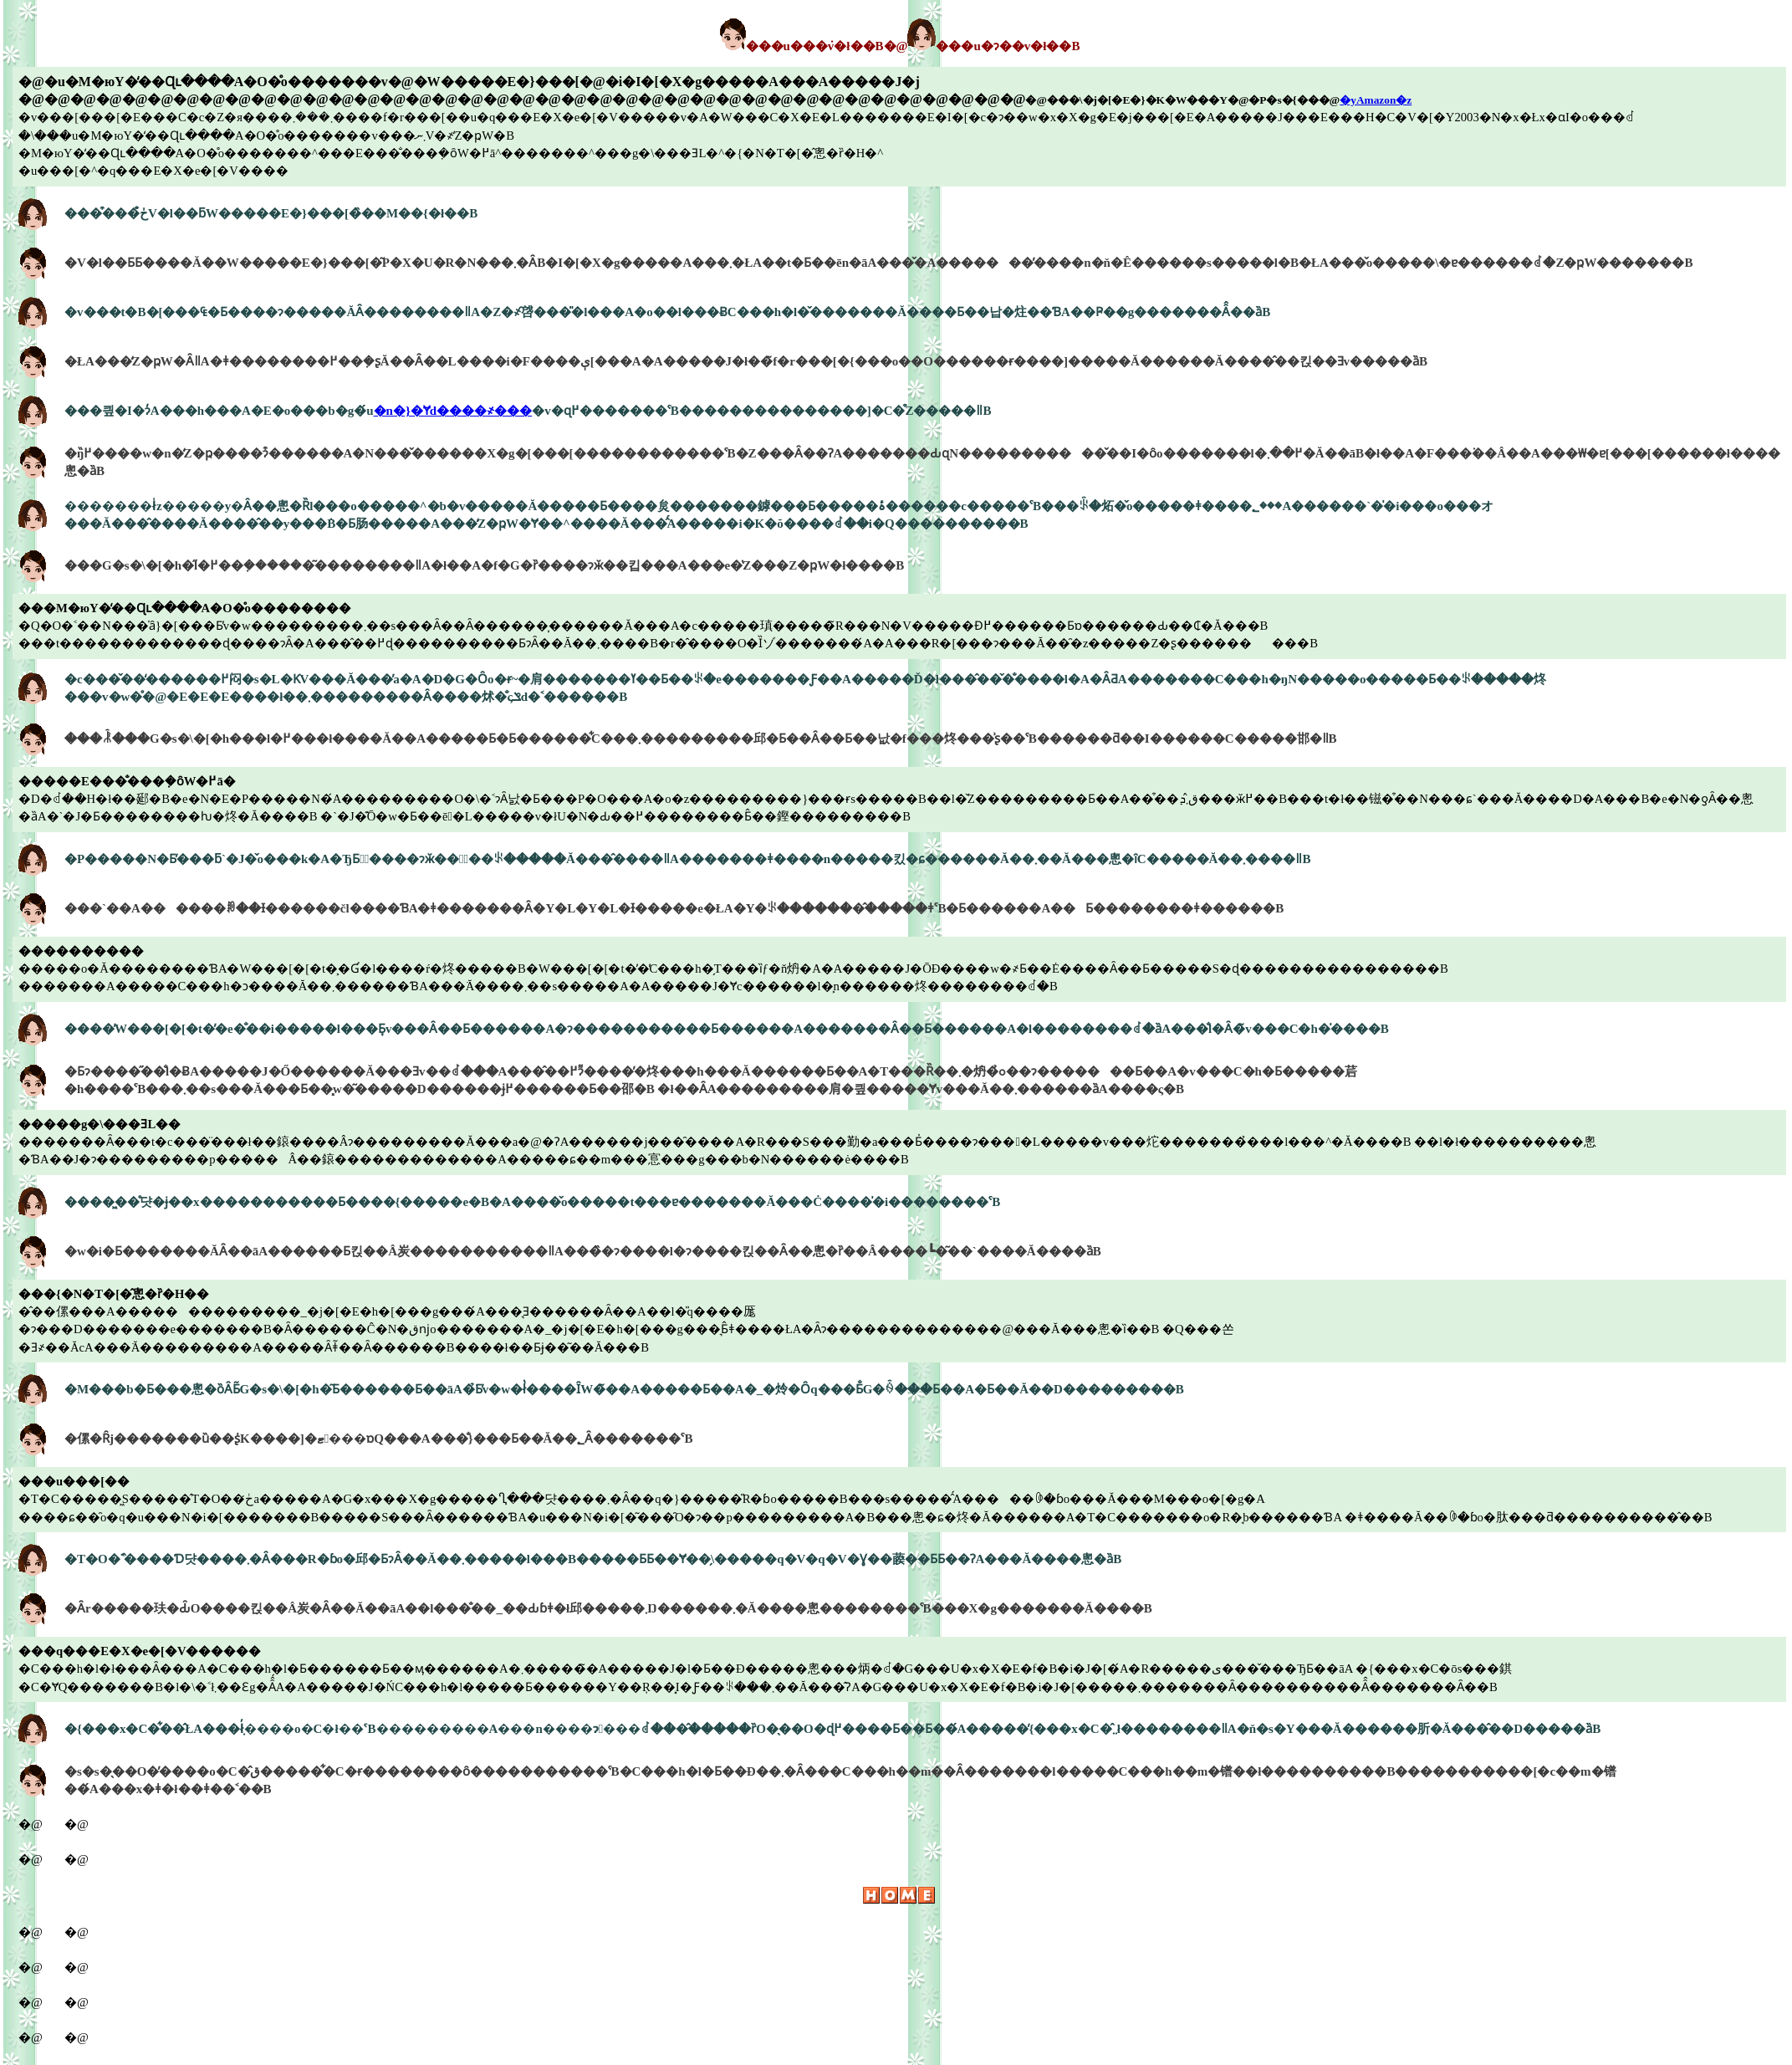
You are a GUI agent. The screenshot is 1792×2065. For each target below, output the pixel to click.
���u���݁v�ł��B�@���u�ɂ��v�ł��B (899, 46)
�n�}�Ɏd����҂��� (453, 410)
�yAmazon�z (1376, 100)
